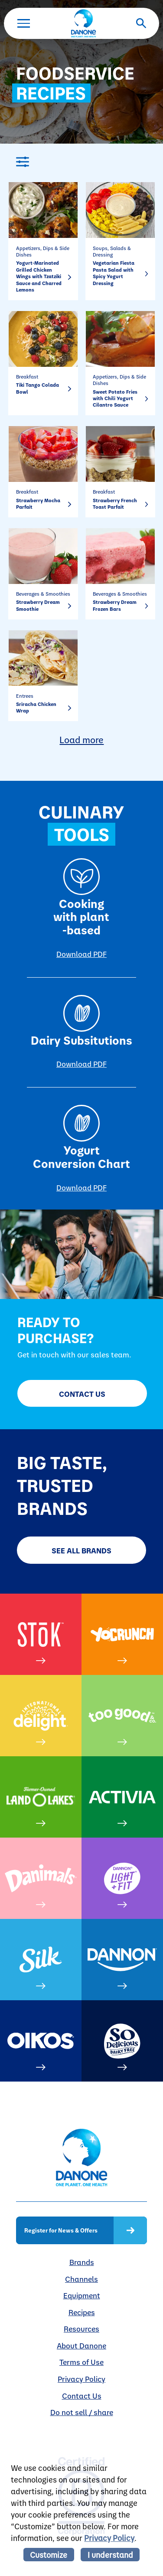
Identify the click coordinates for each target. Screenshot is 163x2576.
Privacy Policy (81, 2379)
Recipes (81, 2312)
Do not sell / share (81, 2412)
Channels (81, 2279)
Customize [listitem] (48, 2555)
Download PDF (81, 954)
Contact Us (82, 1394)
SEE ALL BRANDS (81, 1550)
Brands (81, 2262)
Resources (81, 2328)
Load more (81, 739)
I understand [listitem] (110, 2555)
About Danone (81, 2345)
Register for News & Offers (61, 2230)
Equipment (81, 2295)
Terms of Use (81, 2362)
